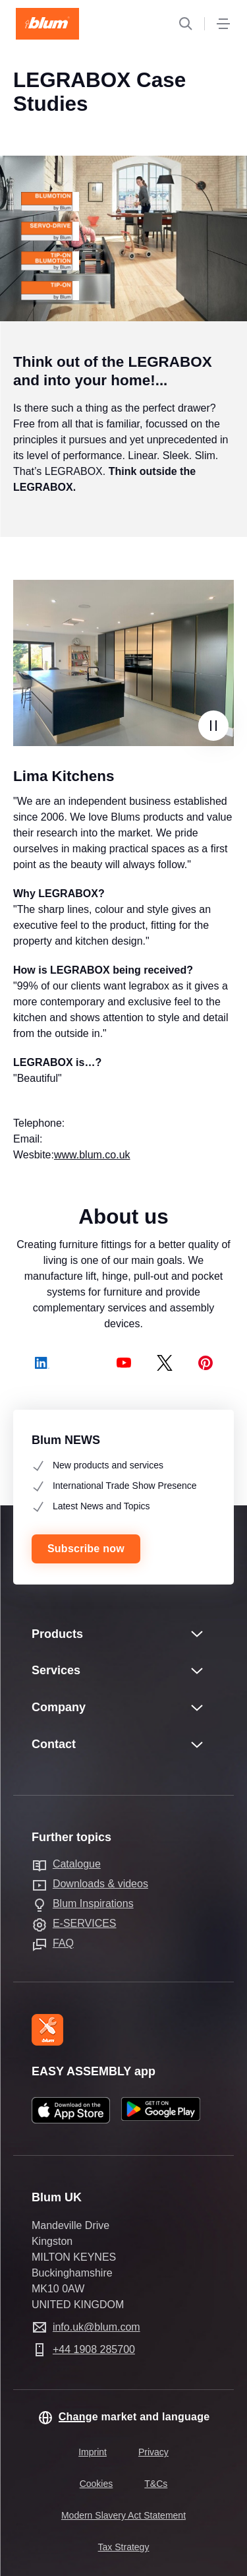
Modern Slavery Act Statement (123, 2515)
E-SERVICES (85, 1923)
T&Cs (155, 2483)
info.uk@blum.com (96, 2327)
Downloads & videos (100, 1883)
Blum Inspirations (93, 1903)
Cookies (96, 2483)
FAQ (63, 1943)
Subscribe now (85, 1548)
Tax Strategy (124, 2547)
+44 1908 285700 (94, 2349)
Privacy (153, 2452)
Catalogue (77, 1863)
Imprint (92, 2452)
